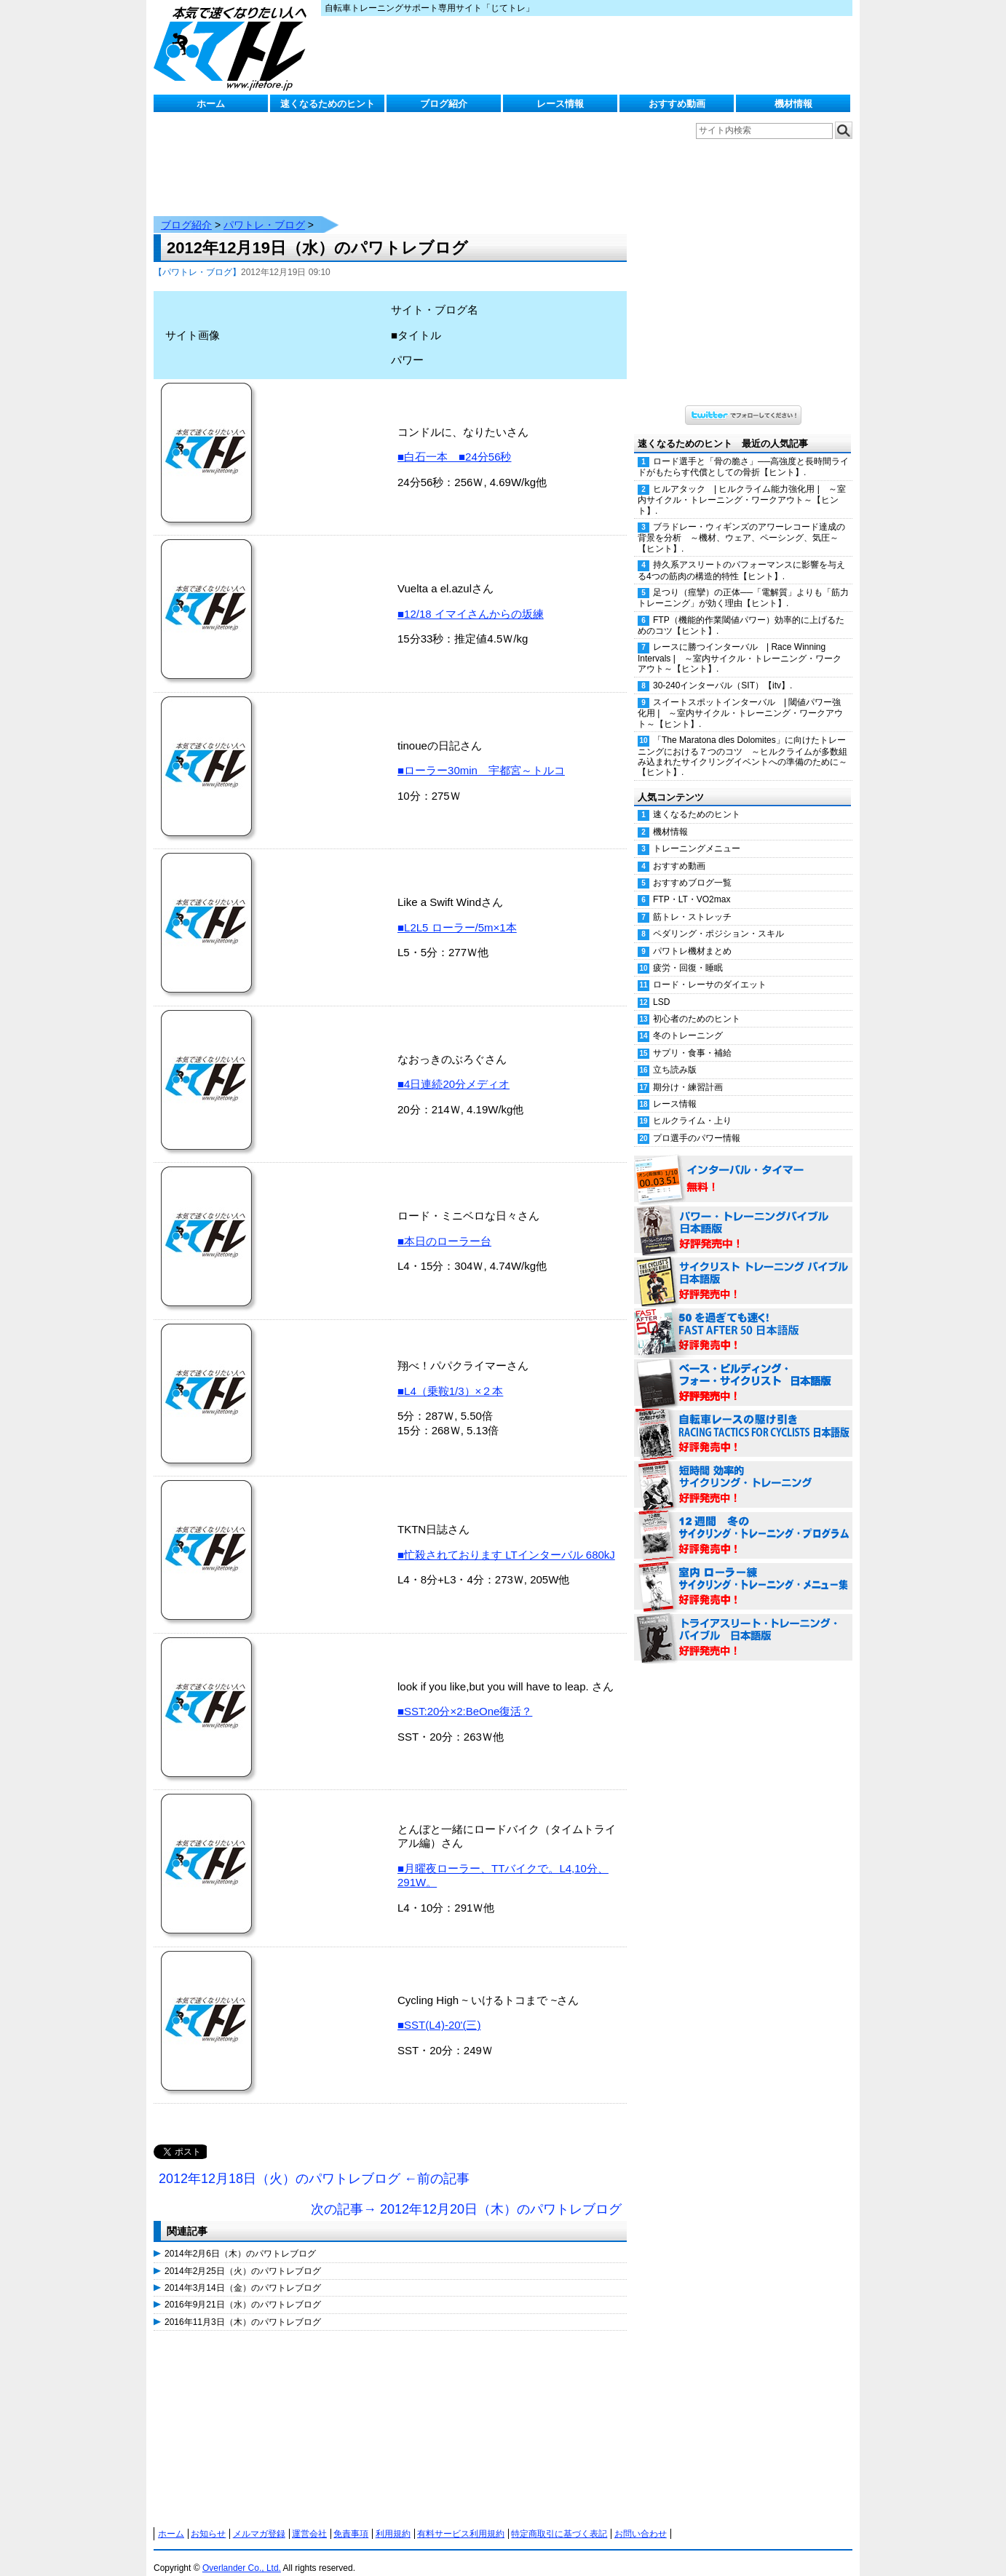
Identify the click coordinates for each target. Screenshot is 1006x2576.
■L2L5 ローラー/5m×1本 (457, 913)
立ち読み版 (675, 1055)
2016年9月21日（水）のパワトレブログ (243, 2290)
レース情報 (560, 103)
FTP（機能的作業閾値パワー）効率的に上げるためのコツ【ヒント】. (741, 610)
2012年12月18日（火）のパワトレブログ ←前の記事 (314, 2164)
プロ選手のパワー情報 (696, 1123)
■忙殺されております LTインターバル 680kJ (506, 1540)
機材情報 (793, 103)
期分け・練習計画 (688, 1073)
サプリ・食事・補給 (692, 1038)
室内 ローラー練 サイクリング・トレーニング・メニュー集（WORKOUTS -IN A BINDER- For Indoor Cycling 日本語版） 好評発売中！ (743, 1572)
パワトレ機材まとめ (692, 936)
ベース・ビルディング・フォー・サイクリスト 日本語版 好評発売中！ (743, 1368)
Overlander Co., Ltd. (241, 2553)
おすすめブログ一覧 (692, 868)
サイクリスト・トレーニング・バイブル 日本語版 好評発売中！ (743, 1266)
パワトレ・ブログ (264, 210)
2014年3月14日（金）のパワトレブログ (243, 2273)
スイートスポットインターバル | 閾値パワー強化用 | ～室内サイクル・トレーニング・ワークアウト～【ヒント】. (740, 699)
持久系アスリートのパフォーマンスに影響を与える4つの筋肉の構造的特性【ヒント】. (741, 555)
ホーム (211, 103)
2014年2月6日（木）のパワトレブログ (240, 2239)
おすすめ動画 (677, 103)
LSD (661, 987)
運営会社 (309, 2519)
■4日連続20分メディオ (453, 1069)
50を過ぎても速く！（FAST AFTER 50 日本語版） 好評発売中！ (743, 1317)
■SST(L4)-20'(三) (438, 2010)
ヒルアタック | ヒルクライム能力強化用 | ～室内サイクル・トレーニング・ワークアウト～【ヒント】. (742, 485)
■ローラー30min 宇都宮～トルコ (481, 756)
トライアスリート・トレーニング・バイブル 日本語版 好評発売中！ (743, 1623)
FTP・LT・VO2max (691, 885)
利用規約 (393, 2519)
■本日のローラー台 (444, 1226)
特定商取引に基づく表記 (559, 2519)
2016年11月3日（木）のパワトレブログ (243, 2307)
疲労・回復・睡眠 (688, 953)
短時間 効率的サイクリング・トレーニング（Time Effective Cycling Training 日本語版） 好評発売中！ (743, 1470)
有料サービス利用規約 (460, 2519)
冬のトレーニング (688, 1021)
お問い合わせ (640, 2519)
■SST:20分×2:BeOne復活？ (464, 1696)
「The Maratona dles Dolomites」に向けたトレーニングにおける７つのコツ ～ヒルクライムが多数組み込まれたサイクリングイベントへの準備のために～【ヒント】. (742, 741)
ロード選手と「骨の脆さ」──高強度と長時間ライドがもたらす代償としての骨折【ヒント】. (743, 452)
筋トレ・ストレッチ (692, 902)
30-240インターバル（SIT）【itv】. (722, 671)
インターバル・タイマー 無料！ (743, 1165)
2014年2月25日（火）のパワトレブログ (243, 2256)
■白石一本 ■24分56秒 (454, 442)
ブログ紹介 (443, 103)
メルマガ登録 (259, 2519)
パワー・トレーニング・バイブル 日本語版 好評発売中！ (743, 1215)
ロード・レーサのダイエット (710, 970)
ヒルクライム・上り (692, 1106)
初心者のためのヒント (696, 1004)
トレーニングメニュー (696, 834)
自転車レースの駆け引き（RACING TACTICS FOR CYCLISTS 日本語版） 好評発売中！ (743, 1419)
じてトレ (234, 47)
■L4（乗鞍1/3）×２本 (450, 1376)
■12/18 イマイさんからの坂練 (470, 599)
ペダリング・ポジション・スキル (718, 919)
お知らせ (208, 2519)
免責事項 (350, 2519)
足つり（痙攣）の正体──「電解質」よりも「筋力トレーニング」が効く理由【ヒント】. (743, 583)
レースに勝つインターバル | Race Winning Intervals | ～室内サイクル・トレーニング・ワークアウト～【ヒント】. (739, 643)
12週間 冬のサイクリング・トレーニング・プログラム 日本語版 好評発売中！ (743, 1521)
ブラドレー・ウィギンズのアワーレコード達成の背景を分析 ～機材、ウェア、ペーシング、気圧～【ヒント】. (741, 523)
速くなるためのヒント (327, 103)
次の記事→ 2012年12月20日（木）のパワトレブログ (466, 2194)
